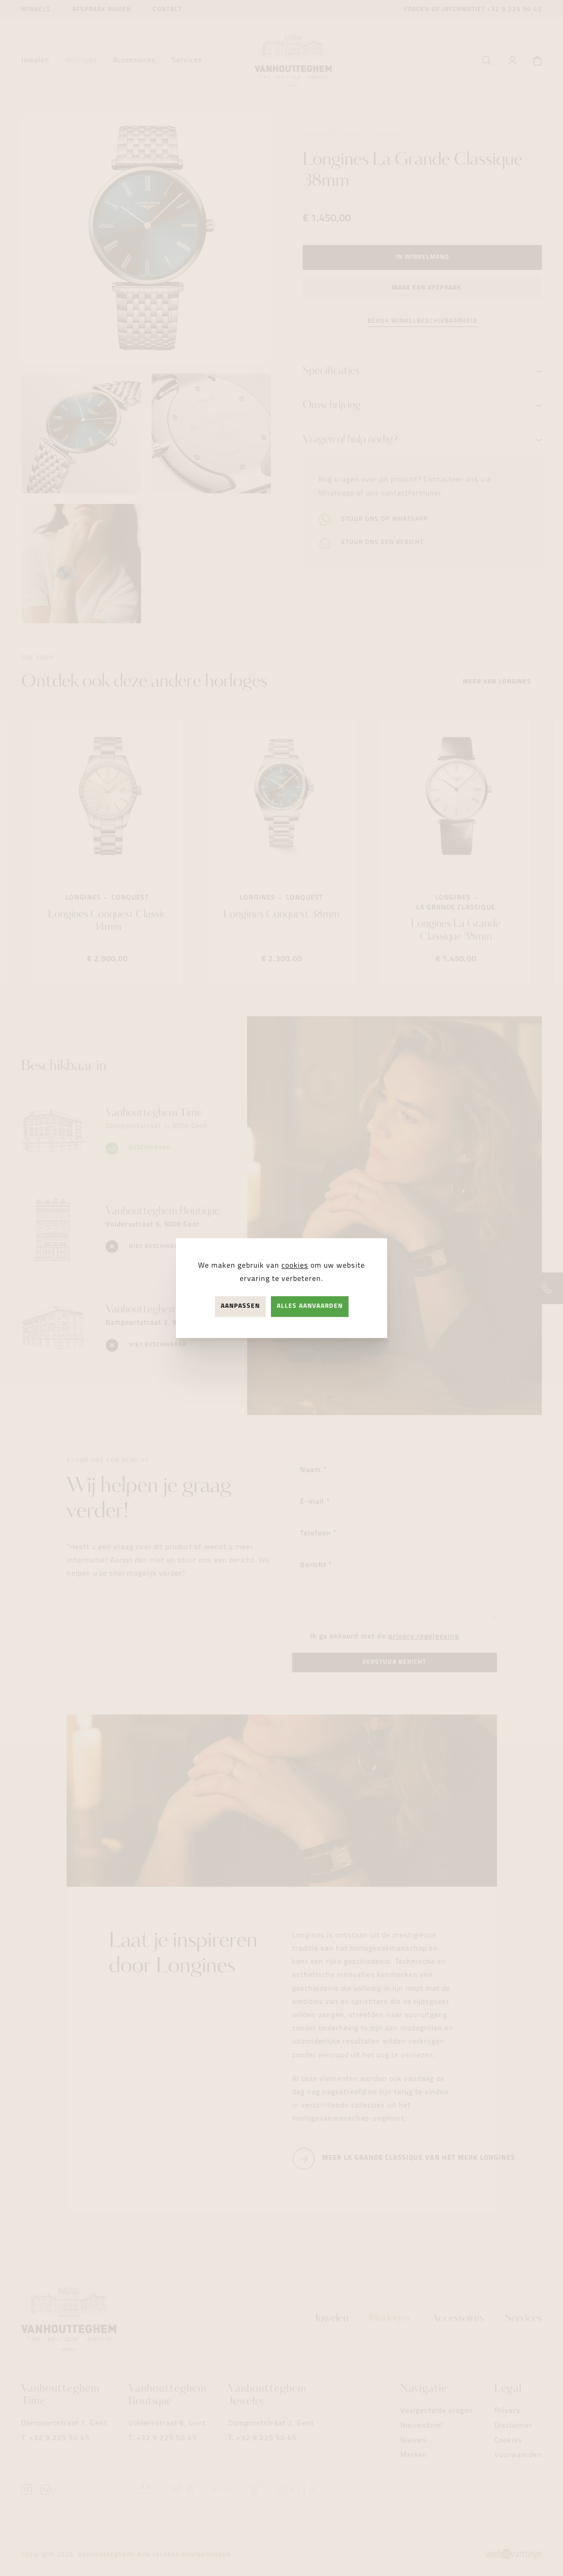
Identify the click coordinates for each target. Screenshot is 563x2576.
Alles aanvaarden (310, 1306)
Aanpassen (240, 1306)
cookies (295, 1266)
